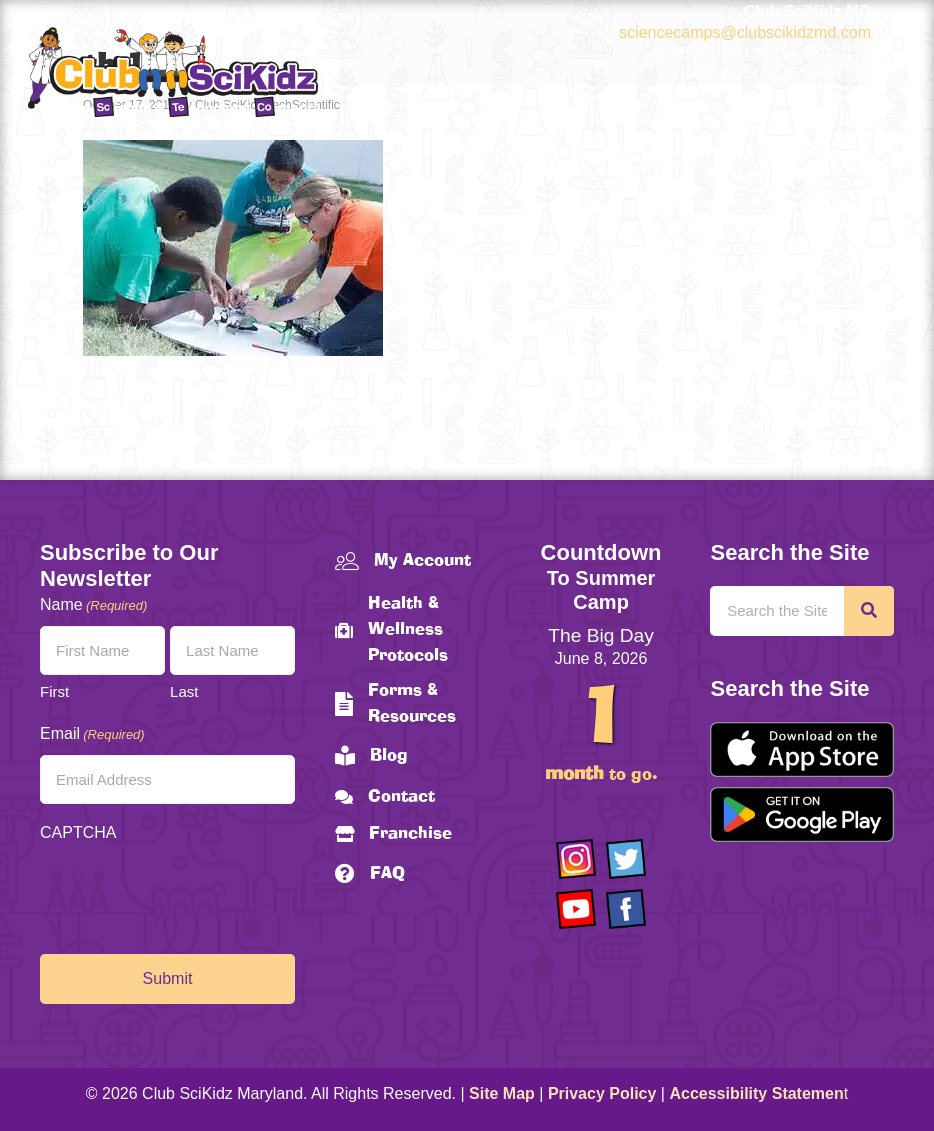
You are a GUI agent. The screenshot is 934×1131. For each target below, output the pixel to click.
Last (184, 691)
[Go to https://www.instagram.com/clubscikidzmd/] (576, 859)
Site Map (502, 1093)
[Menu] (861, 125)
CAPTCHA (78, 832)
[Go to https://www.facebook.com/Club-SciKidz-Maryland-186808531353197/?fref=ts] (626, 909)
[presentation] (192, 893)
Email (92, 734)
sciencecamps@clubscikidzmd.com (745, 32)
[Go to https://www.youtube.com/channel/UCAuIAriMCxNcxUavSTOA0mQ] (576, 909)
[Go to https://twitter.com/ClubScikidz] (626, 859)
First (54, 691)
